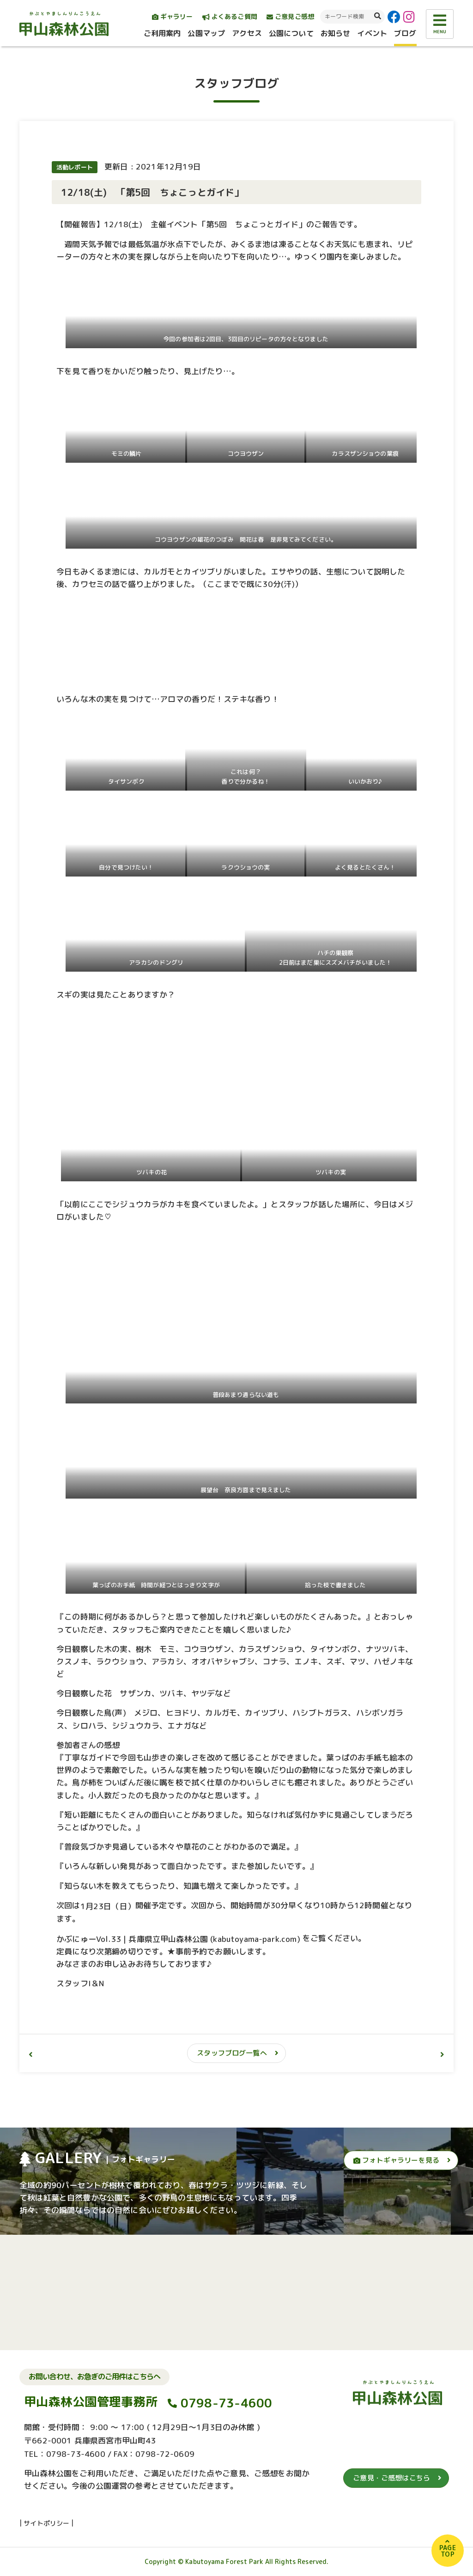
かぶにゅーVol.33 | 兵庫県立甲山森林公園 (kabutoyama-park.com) (178, 1939)
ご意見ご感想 (290, 16)
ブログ (405, 33)
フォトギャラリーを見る (396, 2160)
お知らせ (336, 33)
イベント (372, 33)
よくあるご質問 (229, 16)
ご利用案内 (162, 33)
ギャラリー (172, 16)
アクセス (247, 33)
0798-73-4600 (227, 2403)
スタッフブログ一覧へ (232, 2053)
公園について (291, 33)
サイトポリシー (46, 2522)
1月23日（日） (107, 1906)
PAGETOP (447, 2550)
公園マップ (206, 33)
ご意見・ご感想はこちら (391, 2478)
